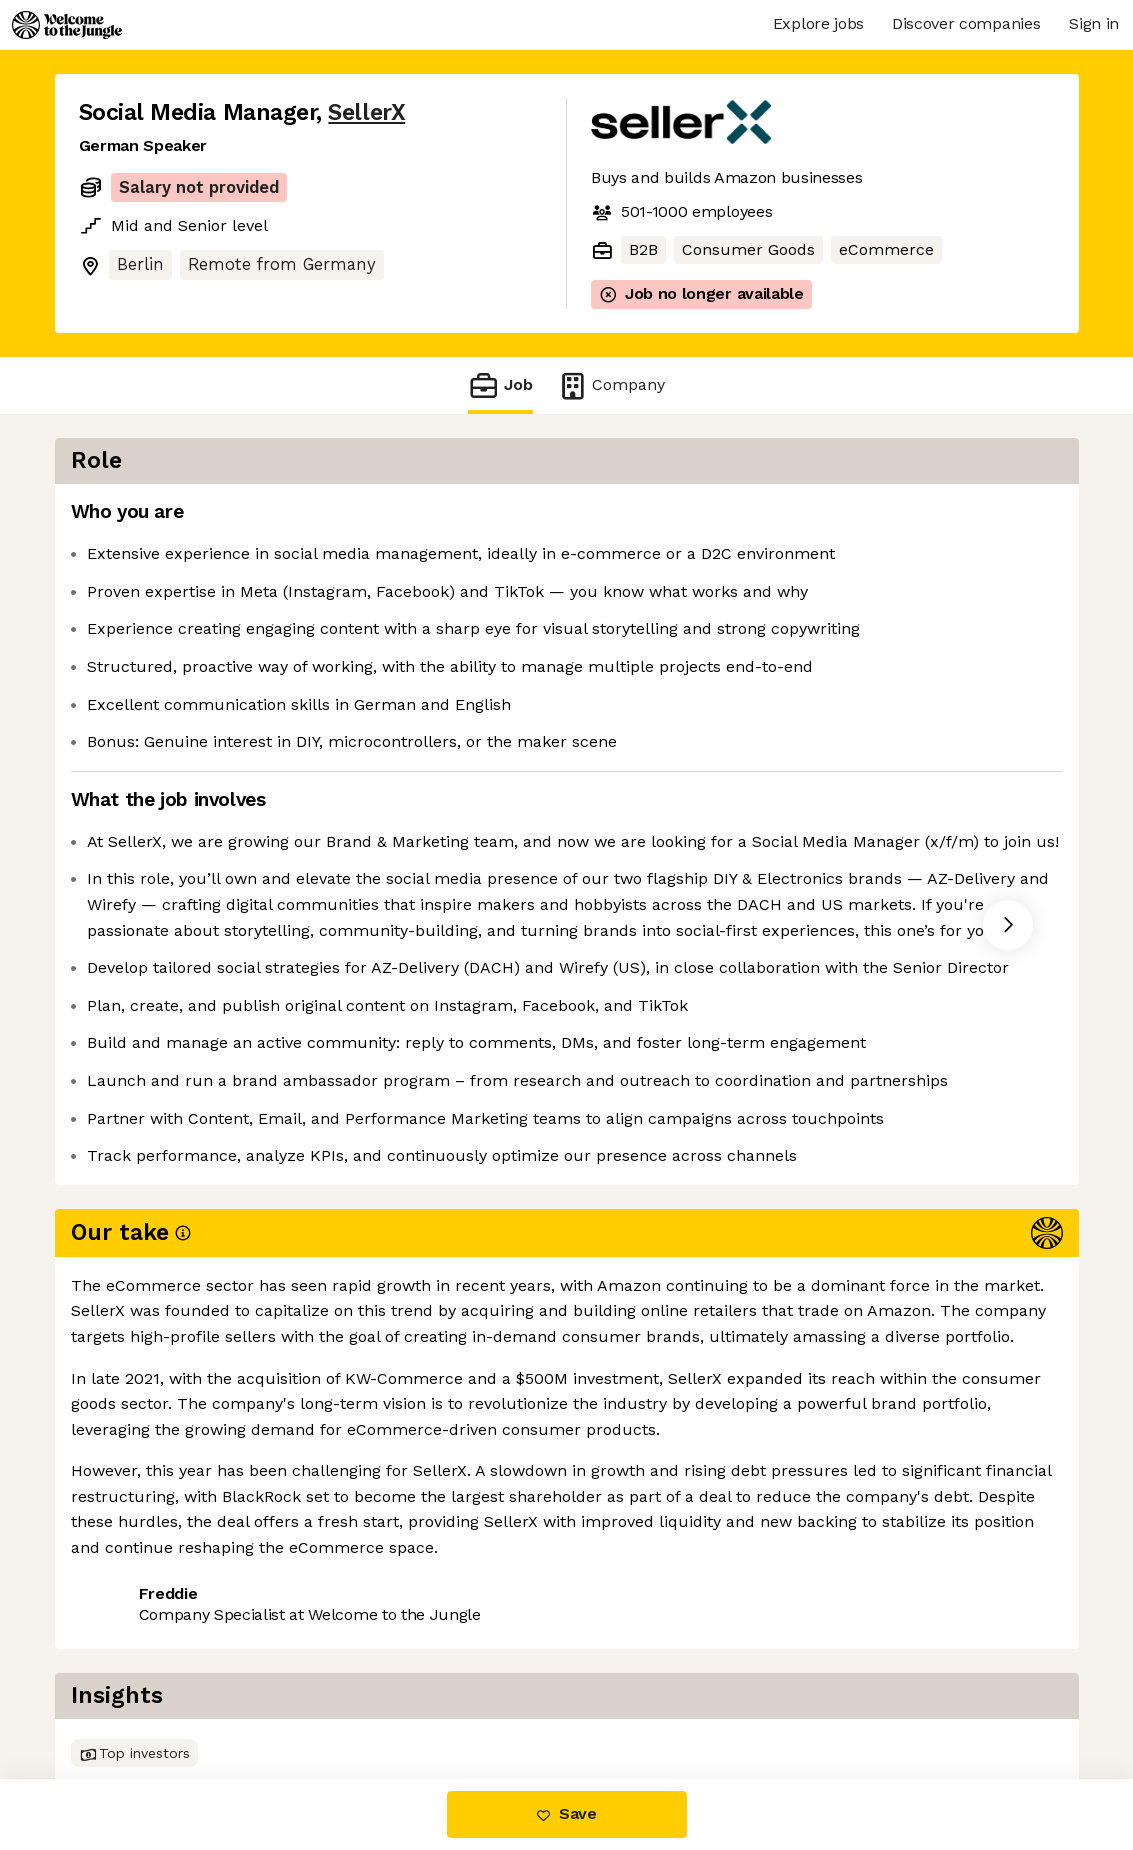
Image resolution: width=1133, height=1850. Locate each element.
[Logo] (67, 25)
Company (611, 385)
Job (500, 385)
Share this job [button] (134, 1694)
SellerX (366, 112)
